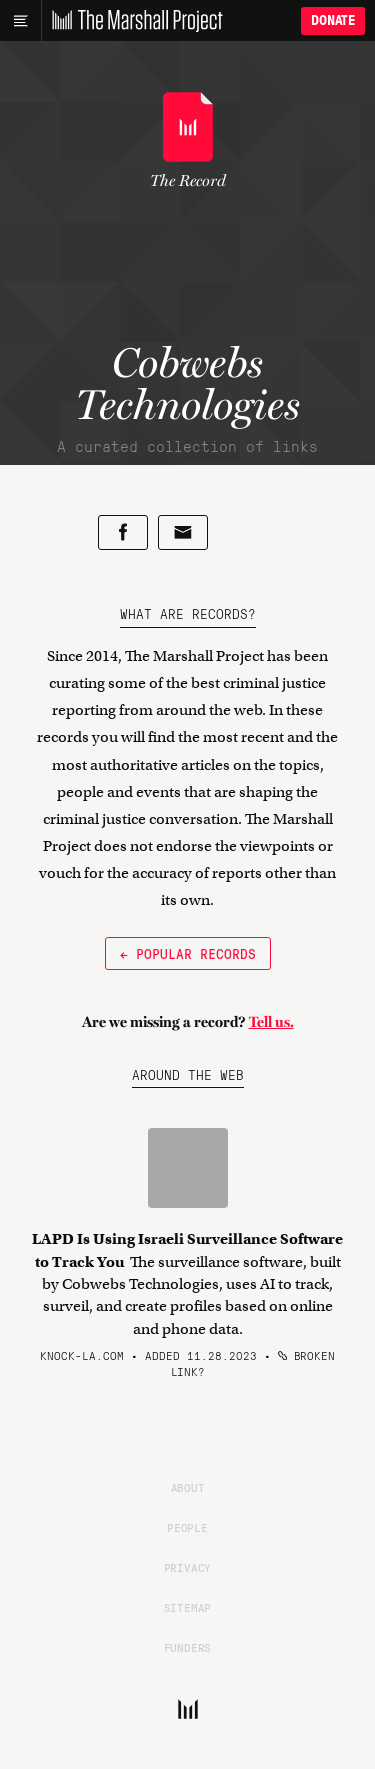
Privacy (188, 1567)
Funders (188, 1647)
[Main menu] (20, 21)
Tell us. (271, 1022)
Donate (333, 20)
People (187, 1527)
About (188, 1487)
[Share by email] (183, 532)
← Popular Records (188, 953)
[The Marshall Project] (132, 21)
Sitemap (188, 1607)
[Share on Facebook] (123, 532)
